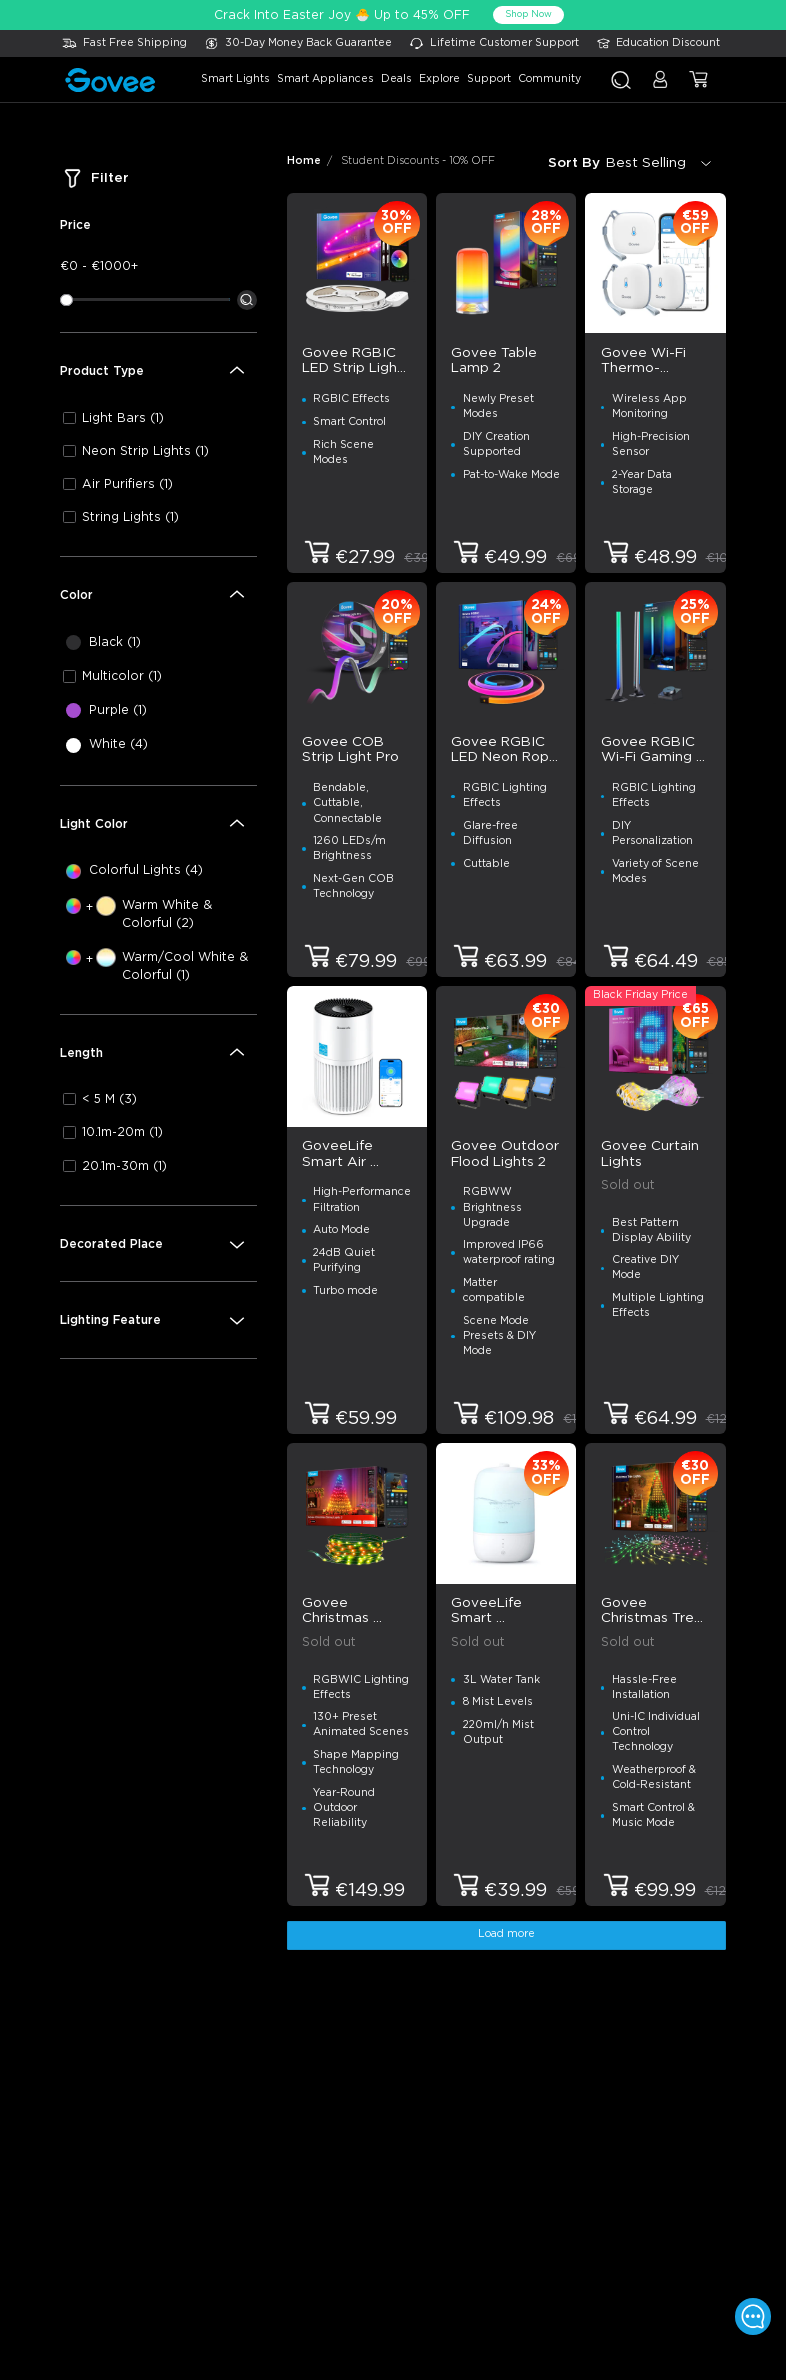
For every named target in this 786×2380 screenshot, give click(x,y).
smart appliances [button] (325, 79)
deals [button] (396, 79)
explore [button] (439, 79)
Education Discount (668, 43)
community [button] (549, 79)
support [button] (489, 79)
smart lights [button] (235, 79)
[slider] (66, 300)
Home (304, 161)
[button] (660, 87)
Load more (506, 1934)
